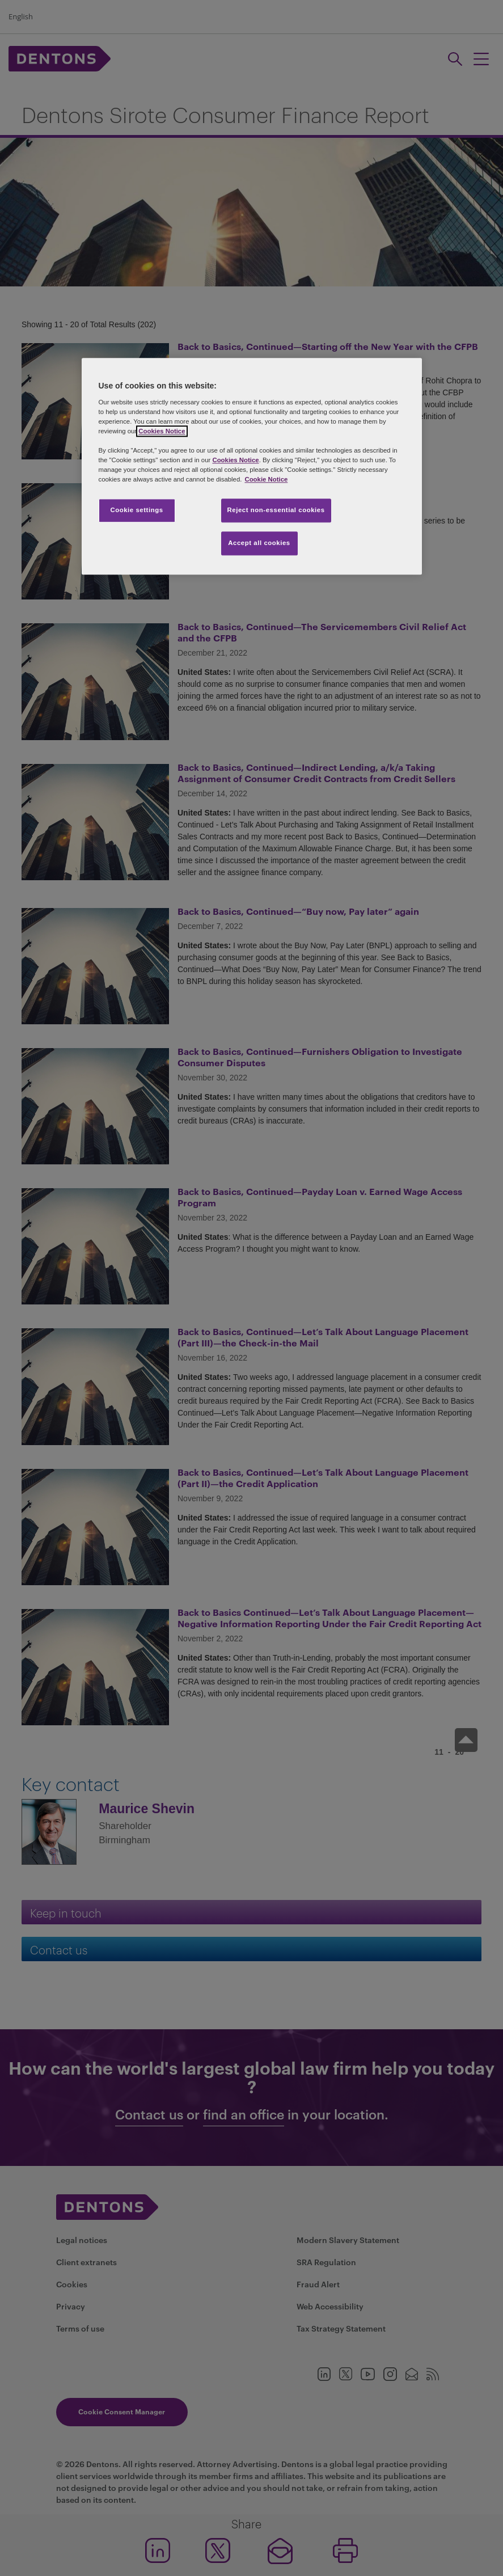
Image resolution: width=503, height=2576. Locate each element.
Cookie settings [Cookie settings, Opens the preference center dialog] (136, 510)
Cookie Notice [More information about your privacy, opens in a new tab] (266, 479)
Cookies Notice (161, 431)
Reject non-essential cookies (276, 510)
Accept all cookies (259, 543)
